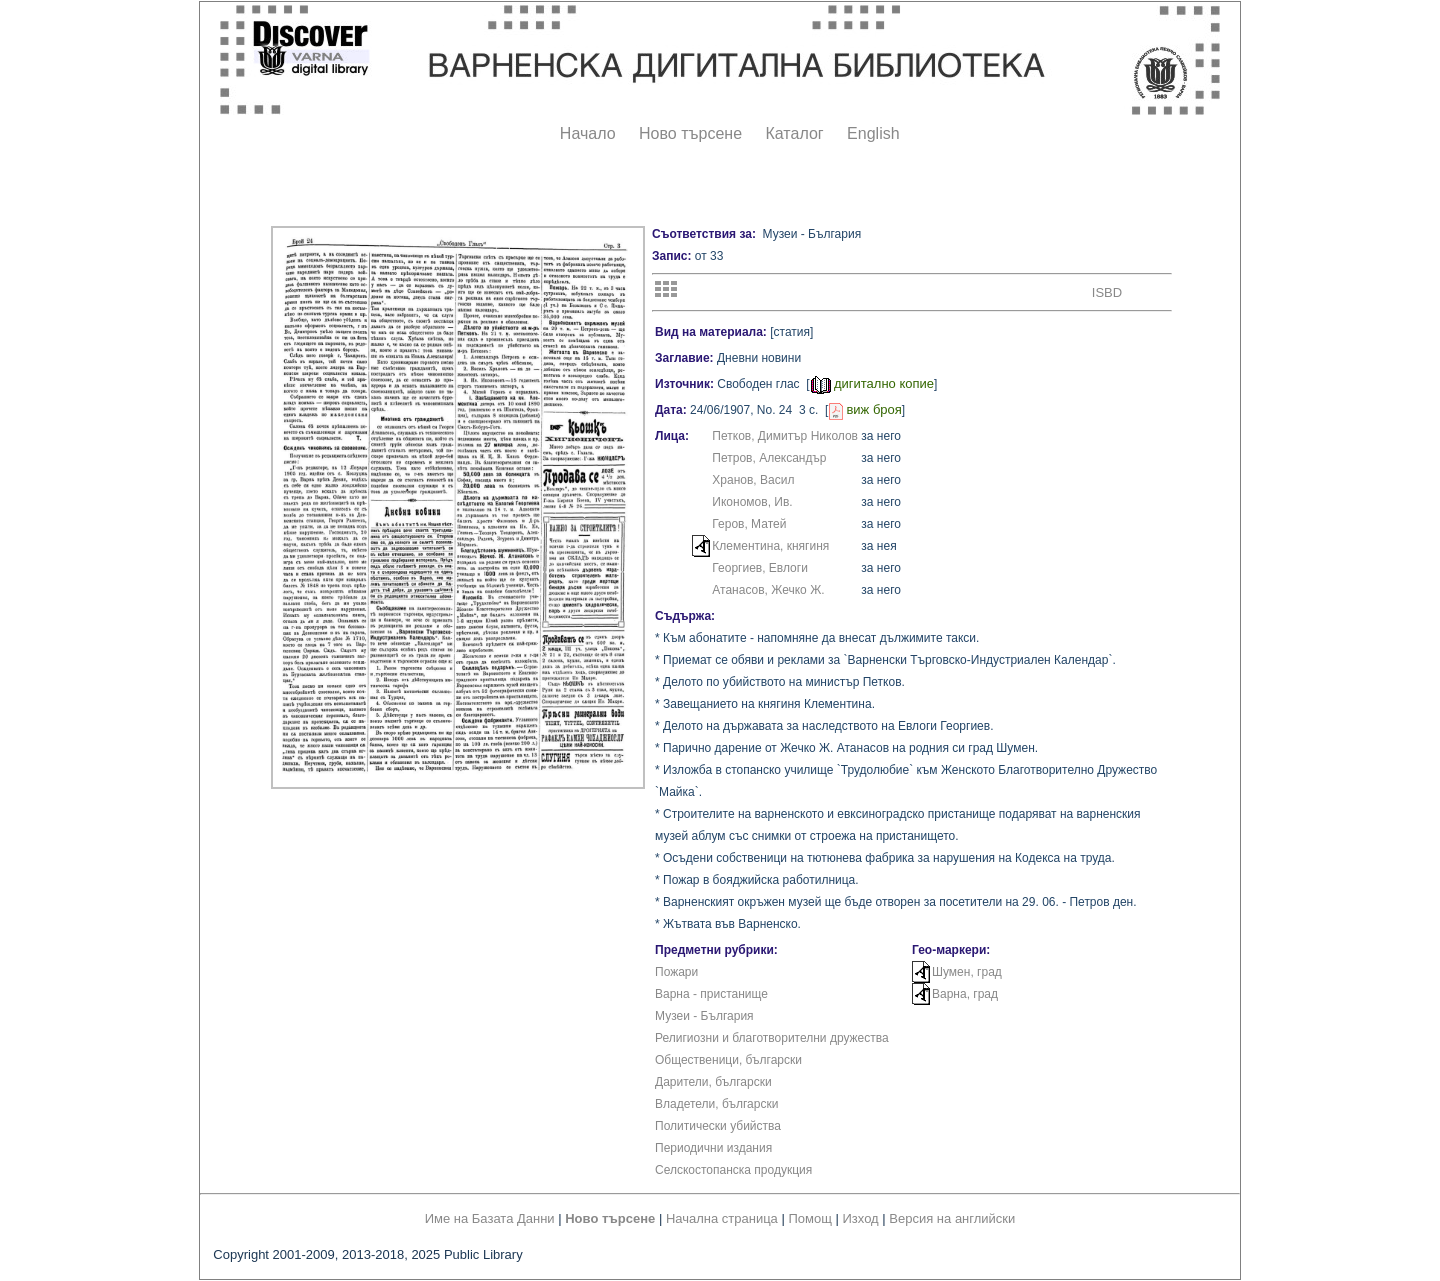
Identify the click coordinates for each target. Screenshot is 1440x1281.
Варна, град (965, 994)
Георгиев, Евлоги (760, 568)
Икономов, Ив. (752, 502)
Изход (861, 1218)
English (873, 133)
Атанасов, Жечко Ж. (768, 590)
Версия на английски (952, 1218)
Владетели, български (716, 1104)
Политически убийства (718, 1126)
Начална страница (722, 1218)
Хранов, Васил (753, 480)
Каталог (794, 133)
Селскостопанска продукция (733, 1170)
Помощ (809, 1218)
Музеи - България (704, 1016)
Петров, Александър (769, 458)
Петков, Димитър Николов (785, 436)
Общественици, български (728, 1060)
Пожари (676, 972)
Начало (588, 133)
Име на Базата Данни (490, 1218)
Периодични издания (713, 1148)
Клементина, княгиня (770, 546)
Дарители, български (713, 1082)
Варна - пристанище (711, 994)
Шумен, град (967, 972)
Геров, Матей (749, 524)
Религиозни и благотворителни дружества (772, 1038)
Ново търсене (690, 133)
